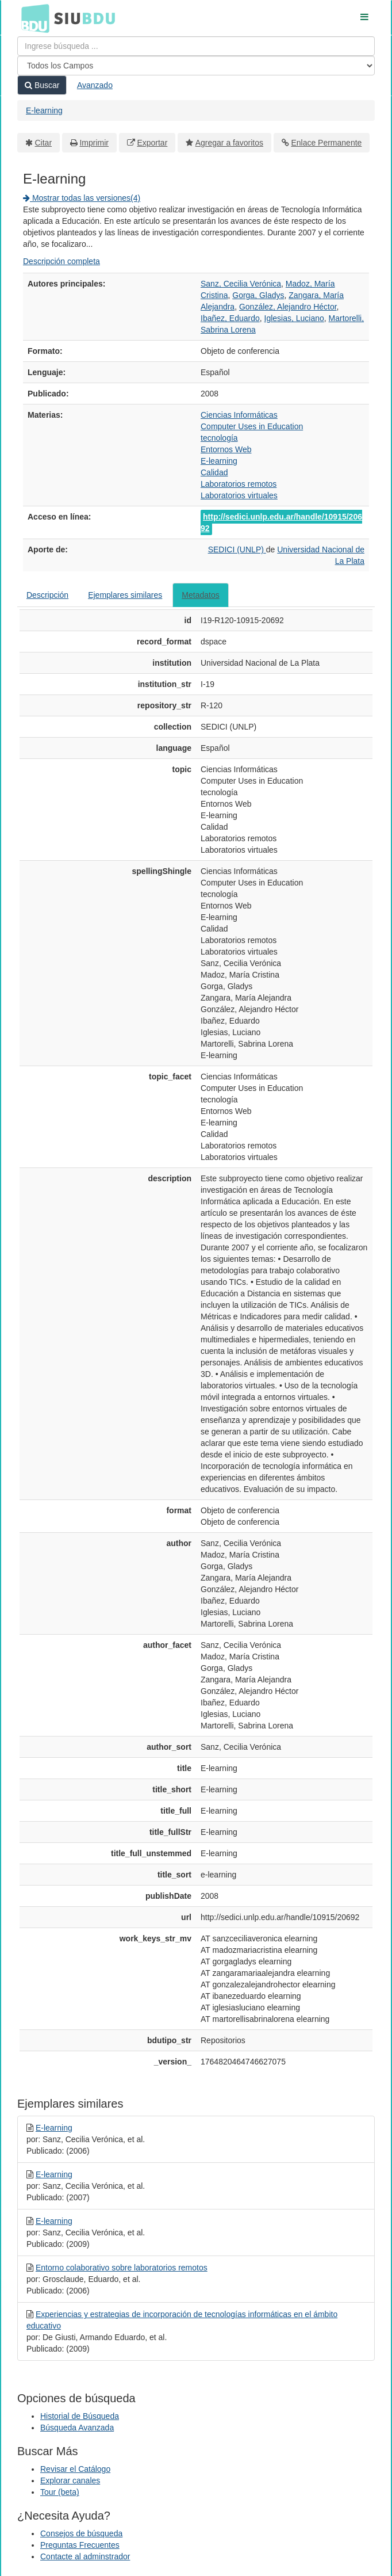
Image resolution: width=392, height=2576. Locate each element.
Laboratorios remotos (238, 484)
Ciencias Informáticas (239, 414)
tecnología (219, 437)
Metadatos (200, 595)
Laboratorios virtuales (239, 495)
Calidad (214, 472)
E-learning (44, 110)
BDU (32, 18)
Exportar (152, 142)
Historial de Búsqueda (79, 2416)
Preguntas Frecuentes (80, 2545)
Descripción (47, 595)
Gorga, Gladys (258, 295)
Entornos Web (226, 449)
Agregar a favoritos (229, 142)
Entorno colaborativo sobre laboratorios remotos (121, 2267)
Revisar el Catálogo (75, 2469)
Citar (43, 142)
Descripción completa (61, 261)
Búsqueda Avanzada (77, 2427)
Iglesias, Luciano (294, 318)
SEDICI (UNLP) (237, 549)
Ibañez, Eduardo (230, 318)
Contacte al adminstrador (85, 2556)
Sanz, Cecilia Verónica (241, 283)
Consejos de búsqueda (81, 2533)
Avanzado (95, 85)
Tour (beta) (59, 2492)
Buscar (42, 85)
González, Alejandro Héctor (288, 306)
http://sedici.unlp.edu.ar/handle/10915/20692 (281, 522)
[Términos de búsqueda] (196, 46)
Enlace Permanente (326, 142)
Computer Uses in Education (252, 426)
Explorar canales (70, 2480)
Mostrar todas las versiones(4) (81, 198)
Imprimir (94, 142)
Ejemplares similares (125, 595)
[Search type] (196, 65)
